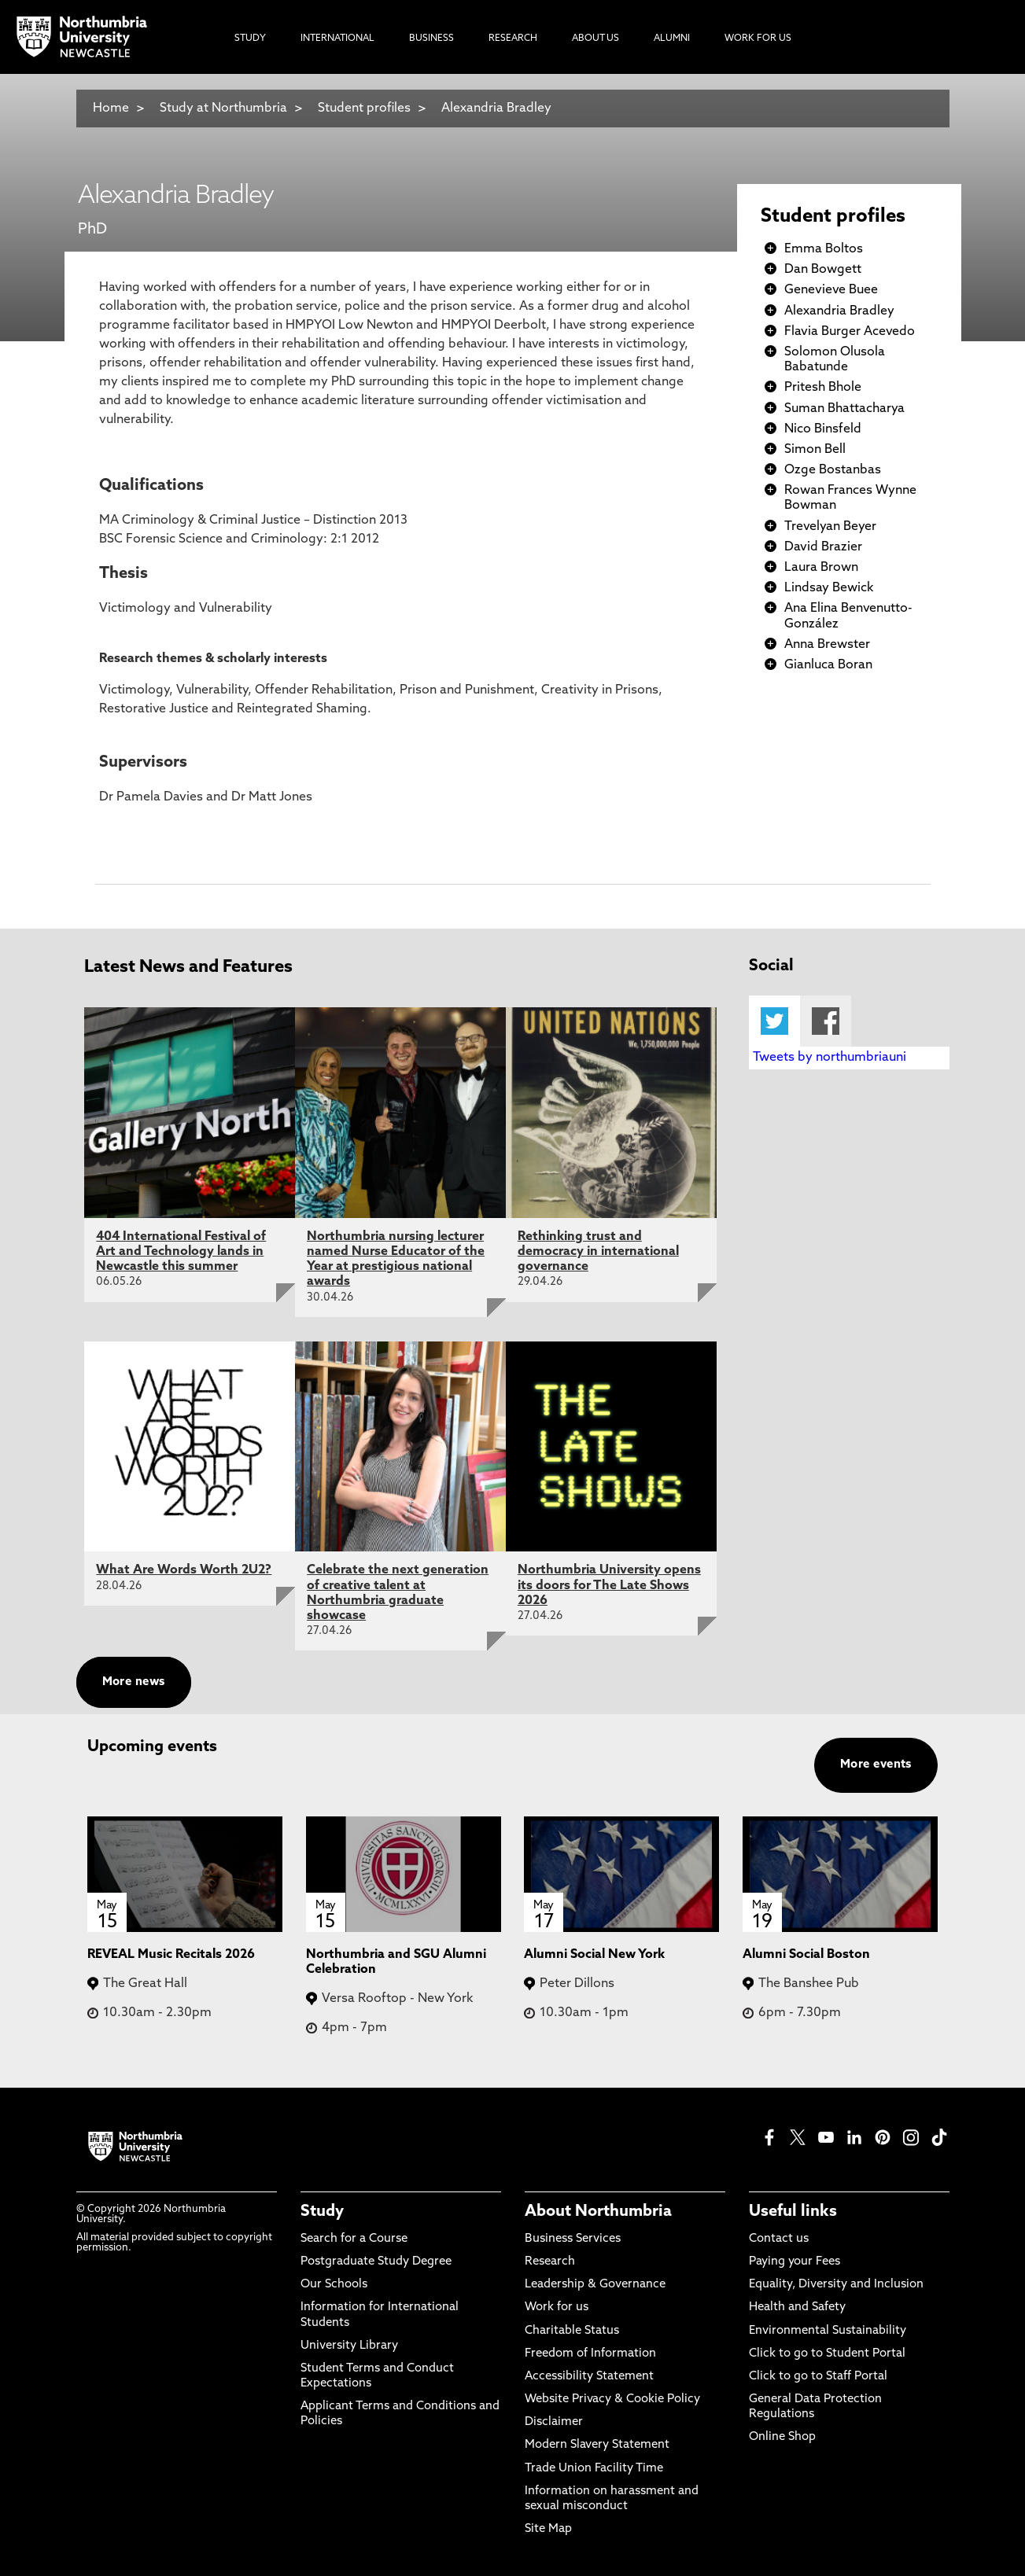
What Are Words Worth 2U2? (183, 1570)
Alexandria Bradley (496, 108)
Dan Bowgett (822, 269)
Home (111, 108)
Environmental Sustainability (827, 2331)
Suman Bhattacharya (844, 409)
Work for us (556, 2307)
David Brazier (823, 547)
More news (133, 1682)
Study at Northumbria (223, 108)
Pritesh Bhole (822, 387)
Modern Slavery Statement (597, 2445)
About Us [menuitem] (595, 38)
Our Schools (333, 2285)
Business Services (573, 2239)
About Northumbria (598, 2212)
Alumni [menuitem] (672, 38)
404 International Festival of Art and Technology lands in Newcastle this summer (181, 1252)
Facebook (825, 1021)
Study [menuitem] (250, 38)
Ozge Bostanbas (832, 470)
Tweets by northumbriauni (829, 1057)
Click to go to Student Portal (827, 2354)
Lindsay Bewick (828, 588)
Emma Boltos (823, 249)
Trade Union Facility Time (594, 2469)
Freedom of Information (590, 2354)
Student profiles (364, 108)
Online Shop (782, 2437)
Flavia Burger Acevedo (849, 332)
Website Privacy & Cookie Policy (612, 2399)
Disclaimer (554, 2422)
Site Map (548, 2529)
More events (876, 1765)
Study (322, 2212)
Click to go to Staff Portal (818, 2377)
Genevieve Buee (831, 290)
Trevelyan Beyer (830, 527)
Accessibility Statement (589, 2377)
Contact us (779, 2239)
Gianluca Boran (828, 665)
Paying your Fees (794, 2262)
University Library (349, 2346)
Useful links (793, 2212)
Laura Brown (821, 567)
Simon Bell (815, 449)
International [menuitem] (337, 38)
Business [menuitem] (431, 38)
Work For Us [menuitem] (758, 38)
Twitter (774, 1021)
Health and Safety (797, 2307)
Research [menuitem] (513, 38)
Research (550, 2262)
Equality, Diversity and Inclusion (836, 2285)
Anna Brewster (827, 644)
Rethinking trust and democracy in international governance (598, 1252)
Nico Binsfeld (822, 429)
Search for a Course (353, 2239)
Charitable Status (572, 2331)
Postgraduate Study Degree (376, 2262)
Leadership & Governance (595, 2285)
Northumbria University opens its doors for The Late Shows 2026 (609, 1585)
